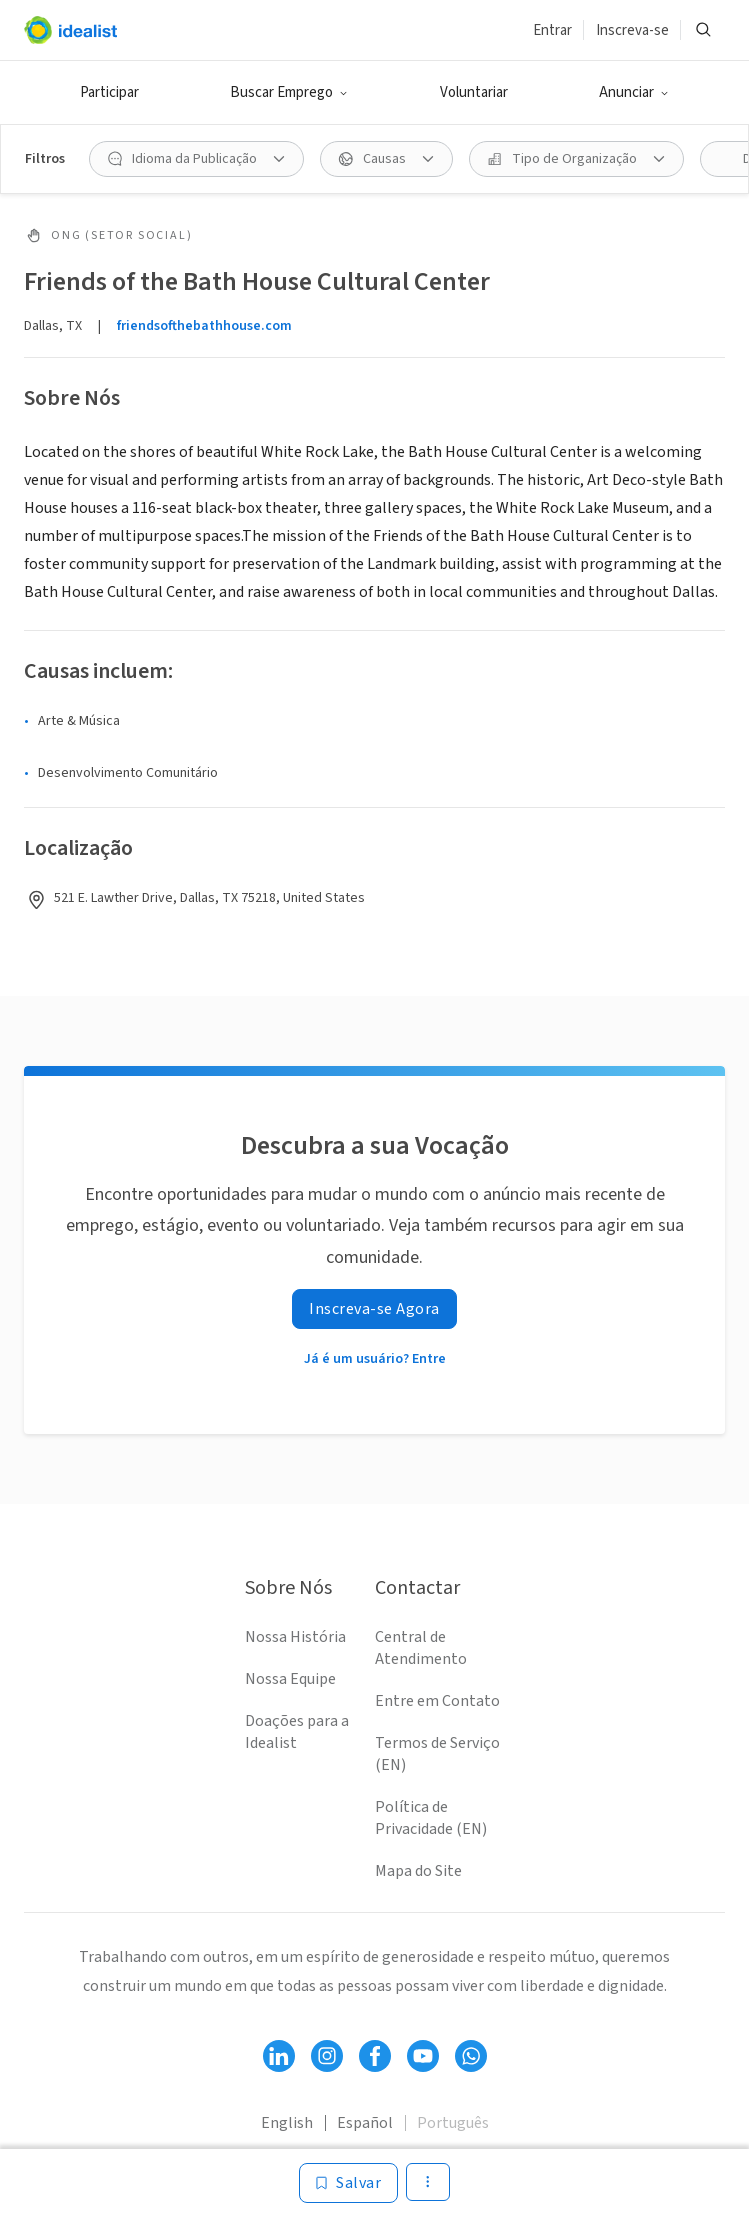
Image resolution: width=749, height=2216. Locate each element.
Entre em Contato (437, 1701)
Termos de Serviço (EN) (437, 1754)
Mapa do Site (418, 1871)
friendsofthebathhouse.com (204, 326)
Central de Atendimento (421, 1648)
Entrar (552, 30)
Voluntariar (474, 92)
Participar (109, 92)
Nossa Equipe (290, 1679)
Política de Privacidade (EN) (431, 1818)
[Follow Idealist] (279, 2056)
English (287, 2123)
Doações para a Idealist (297, 1732)
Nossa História (295, 1637)
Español (365, 2123)
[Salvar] (348, 2183)
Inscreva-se (632, 30)
